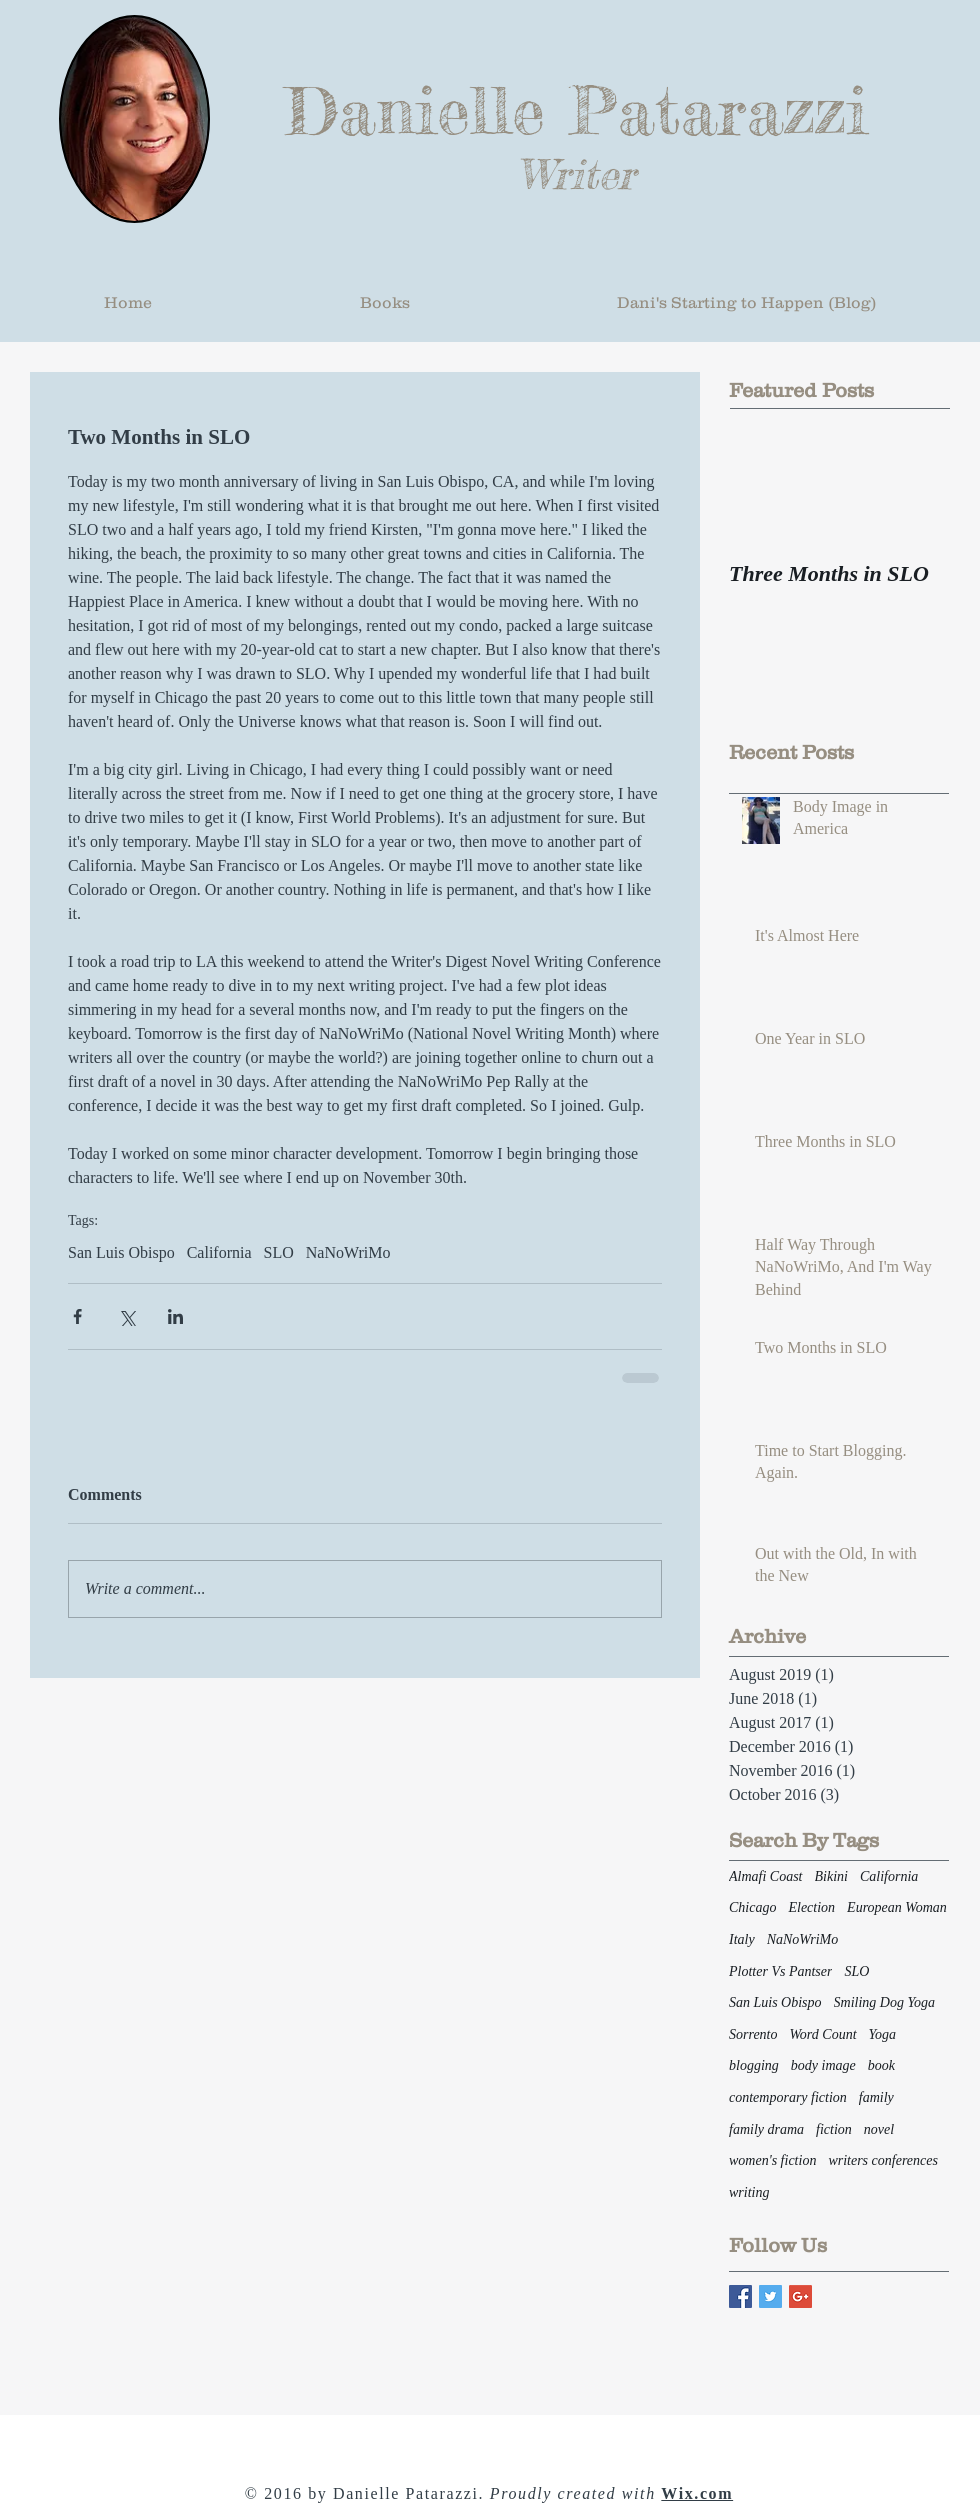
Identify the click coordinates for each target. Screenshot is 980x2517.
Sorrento (753, 2034)
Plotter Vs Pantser (780, 1971)
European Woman (897, 1907)
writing (749, 2192)
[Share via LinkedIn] (175, 1316)
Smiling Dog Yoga (884, 2002)
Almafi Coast (766, 1876)
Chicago (752, 1907)
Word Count (822, 2034)
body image (823, 2065)
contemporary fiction (788, 2097)
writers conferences (883, 2160)
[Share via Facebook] (77, 1316)
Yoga (883, 2034)
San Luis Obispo (121, 1252)
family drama (766, 2129)
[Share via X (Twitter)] (126, 1316)
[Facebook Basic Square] (740, 2296)
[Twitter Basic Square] (770, 2296)
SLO (279, 1252)
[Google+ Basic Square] (800, 2296)
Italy (742, 1939)
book (881, 2065)
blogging (754, 2065)
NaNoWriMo (348, 1252)
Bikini (831, 1876)
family (876, 2097)
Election (811, 1907)
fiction (834, 2129)
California (219, 1252)
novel (879, 2129)
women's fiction (772, 2160)
